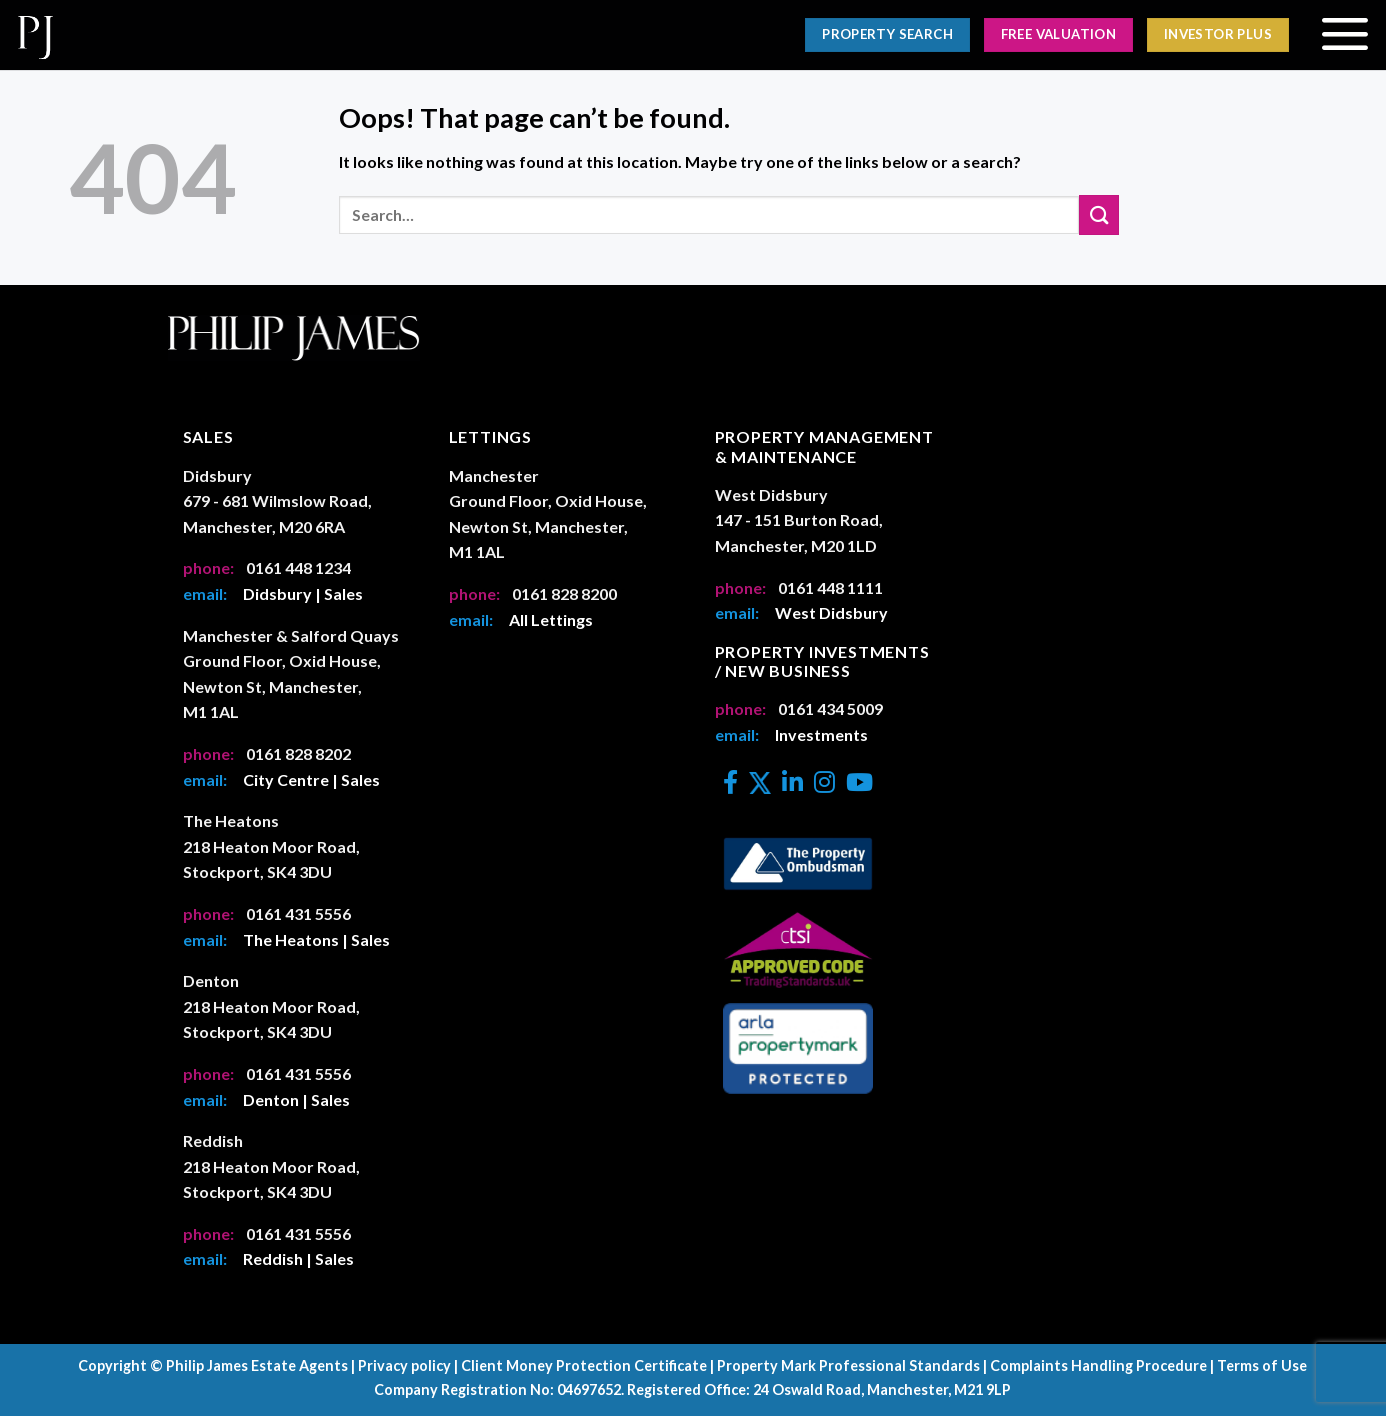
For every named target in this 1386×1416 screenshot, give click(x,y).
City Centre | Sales (311, 779)
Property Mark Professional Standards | (852, 1365)
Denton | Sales (296, 1099)
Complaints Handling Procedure (1098, 1365)
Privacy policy (404, 1365)
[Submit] (1099, 214)
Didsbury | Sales (303, 593)
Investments (821, 734)
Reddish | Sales (298, 1258)
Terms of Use (1262, 1365)
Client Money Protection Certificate (584, 1365)
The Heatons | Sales (316, 939)
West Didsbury (831, 612)
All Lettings (551, 619)
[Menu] (1344, 35)
